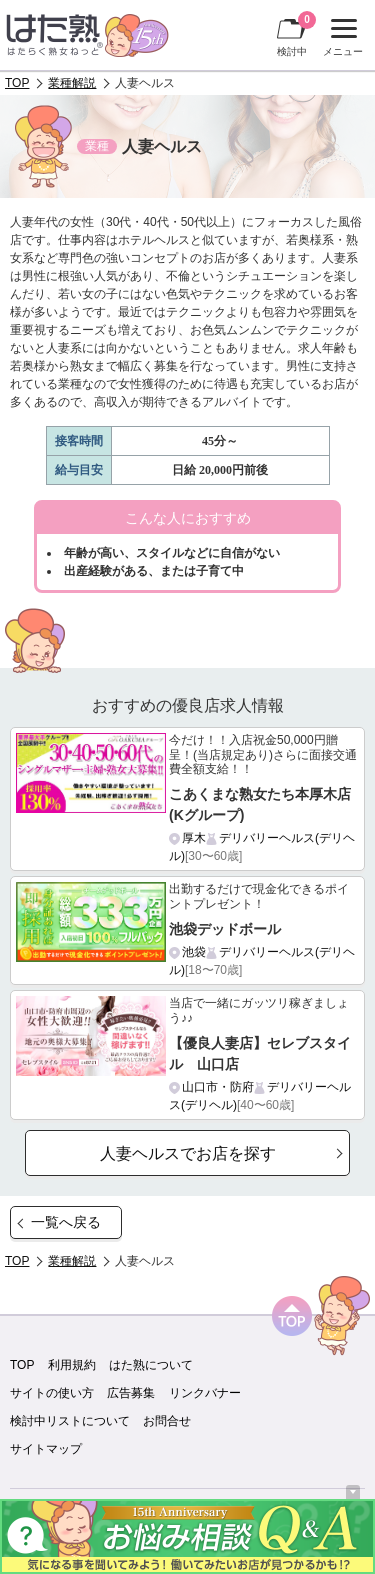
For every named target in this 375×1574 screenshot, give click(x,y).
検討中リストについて (70, 1421)
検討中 (296, 34)
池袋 (194, 952)
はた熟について (151, 1365)
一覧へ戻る (66, 1222)
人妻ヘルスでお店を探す (188, 1153)
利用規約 (72, 1365)
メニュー (340, 38)
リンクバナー (205, 1393)
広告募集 (131, 1393)
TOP (17, 83)
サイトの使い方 (52, 1393)
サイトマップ (46, 1449)
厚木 (194, 838)
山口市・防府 (218, 1087)
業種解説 (72, 83)
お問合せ (167, 1421)
